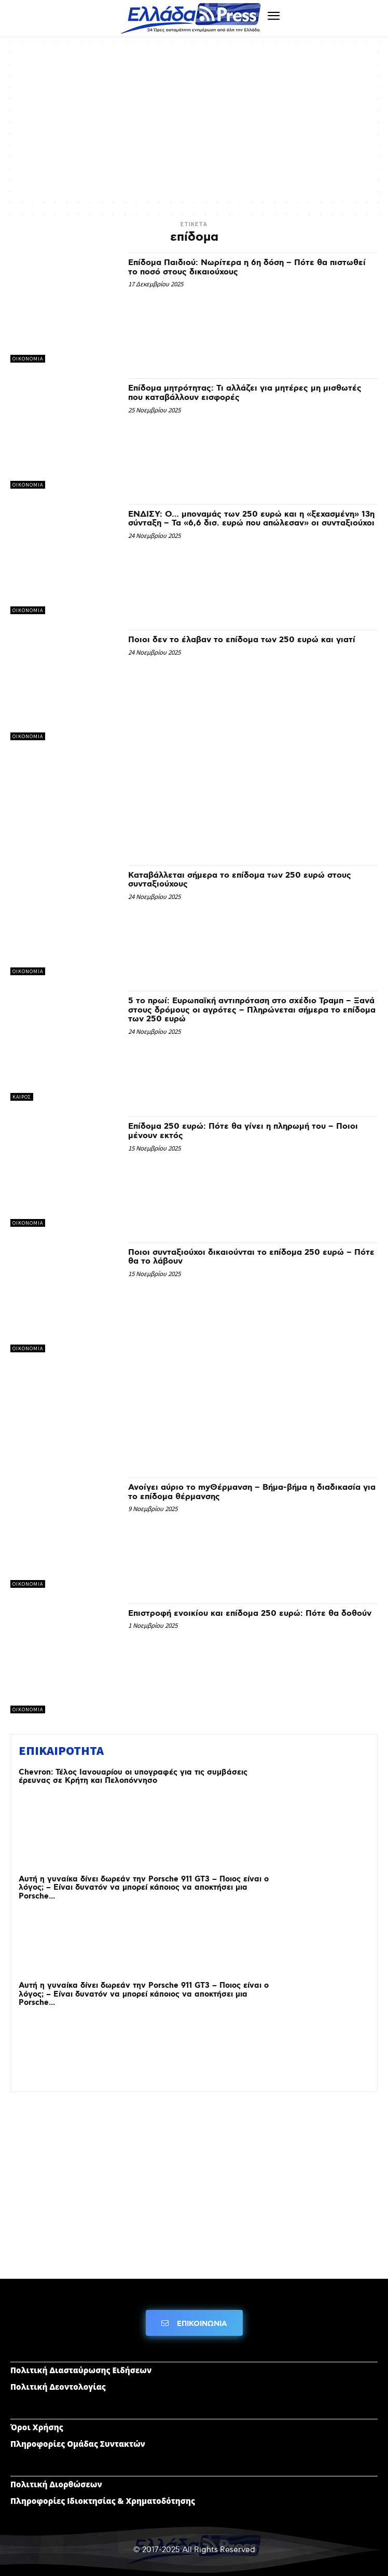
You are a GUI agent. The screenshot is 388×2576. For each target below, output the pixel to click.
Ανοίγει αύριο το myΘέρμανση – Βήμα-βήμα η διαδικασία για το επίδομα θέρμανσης (252, 1492)
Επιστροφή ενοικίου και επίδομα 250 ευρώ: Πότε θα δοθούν (249, 1613)
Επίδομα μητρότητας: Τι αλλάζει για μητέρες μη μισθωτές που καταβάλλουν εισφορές (245, 393)
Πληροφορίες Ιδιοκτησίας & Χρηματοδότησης (102, 2501)
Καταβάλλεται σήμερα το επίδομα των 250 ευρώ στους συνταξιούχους (239, 880)
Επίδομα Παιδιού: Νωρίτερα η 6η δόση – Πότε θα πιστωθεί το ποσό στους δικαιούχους (247, 267)
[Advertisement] (194, 124)
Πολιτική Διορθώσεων (56, 2484)
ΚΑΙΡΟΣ (21, 1096)
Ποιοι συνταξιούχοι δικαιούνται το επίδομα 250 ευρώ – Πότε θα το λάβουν (251, 1257)
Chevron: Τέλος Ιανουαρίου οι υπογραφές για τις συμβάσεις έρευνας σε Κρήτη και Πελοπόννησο (133, 1776)
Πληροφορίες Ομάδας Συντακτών (77, 2444)
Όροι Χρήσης (36, 2427)
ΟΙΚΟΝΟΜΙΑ (27, 358)
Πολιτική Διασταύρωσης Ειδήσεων (80, 2370)
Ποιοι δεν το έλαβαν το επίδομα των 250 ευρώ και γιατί (241, 639)
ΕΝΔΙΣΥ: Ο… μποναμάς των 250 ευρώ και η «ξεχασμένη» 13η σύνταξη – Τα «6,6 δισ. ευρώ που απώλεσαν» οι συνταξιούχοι (251, 519)
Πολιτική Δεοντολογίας (58, 2386)
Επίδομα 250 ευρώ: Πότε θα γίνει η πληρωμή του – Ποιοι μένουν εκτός (243, 1131)
